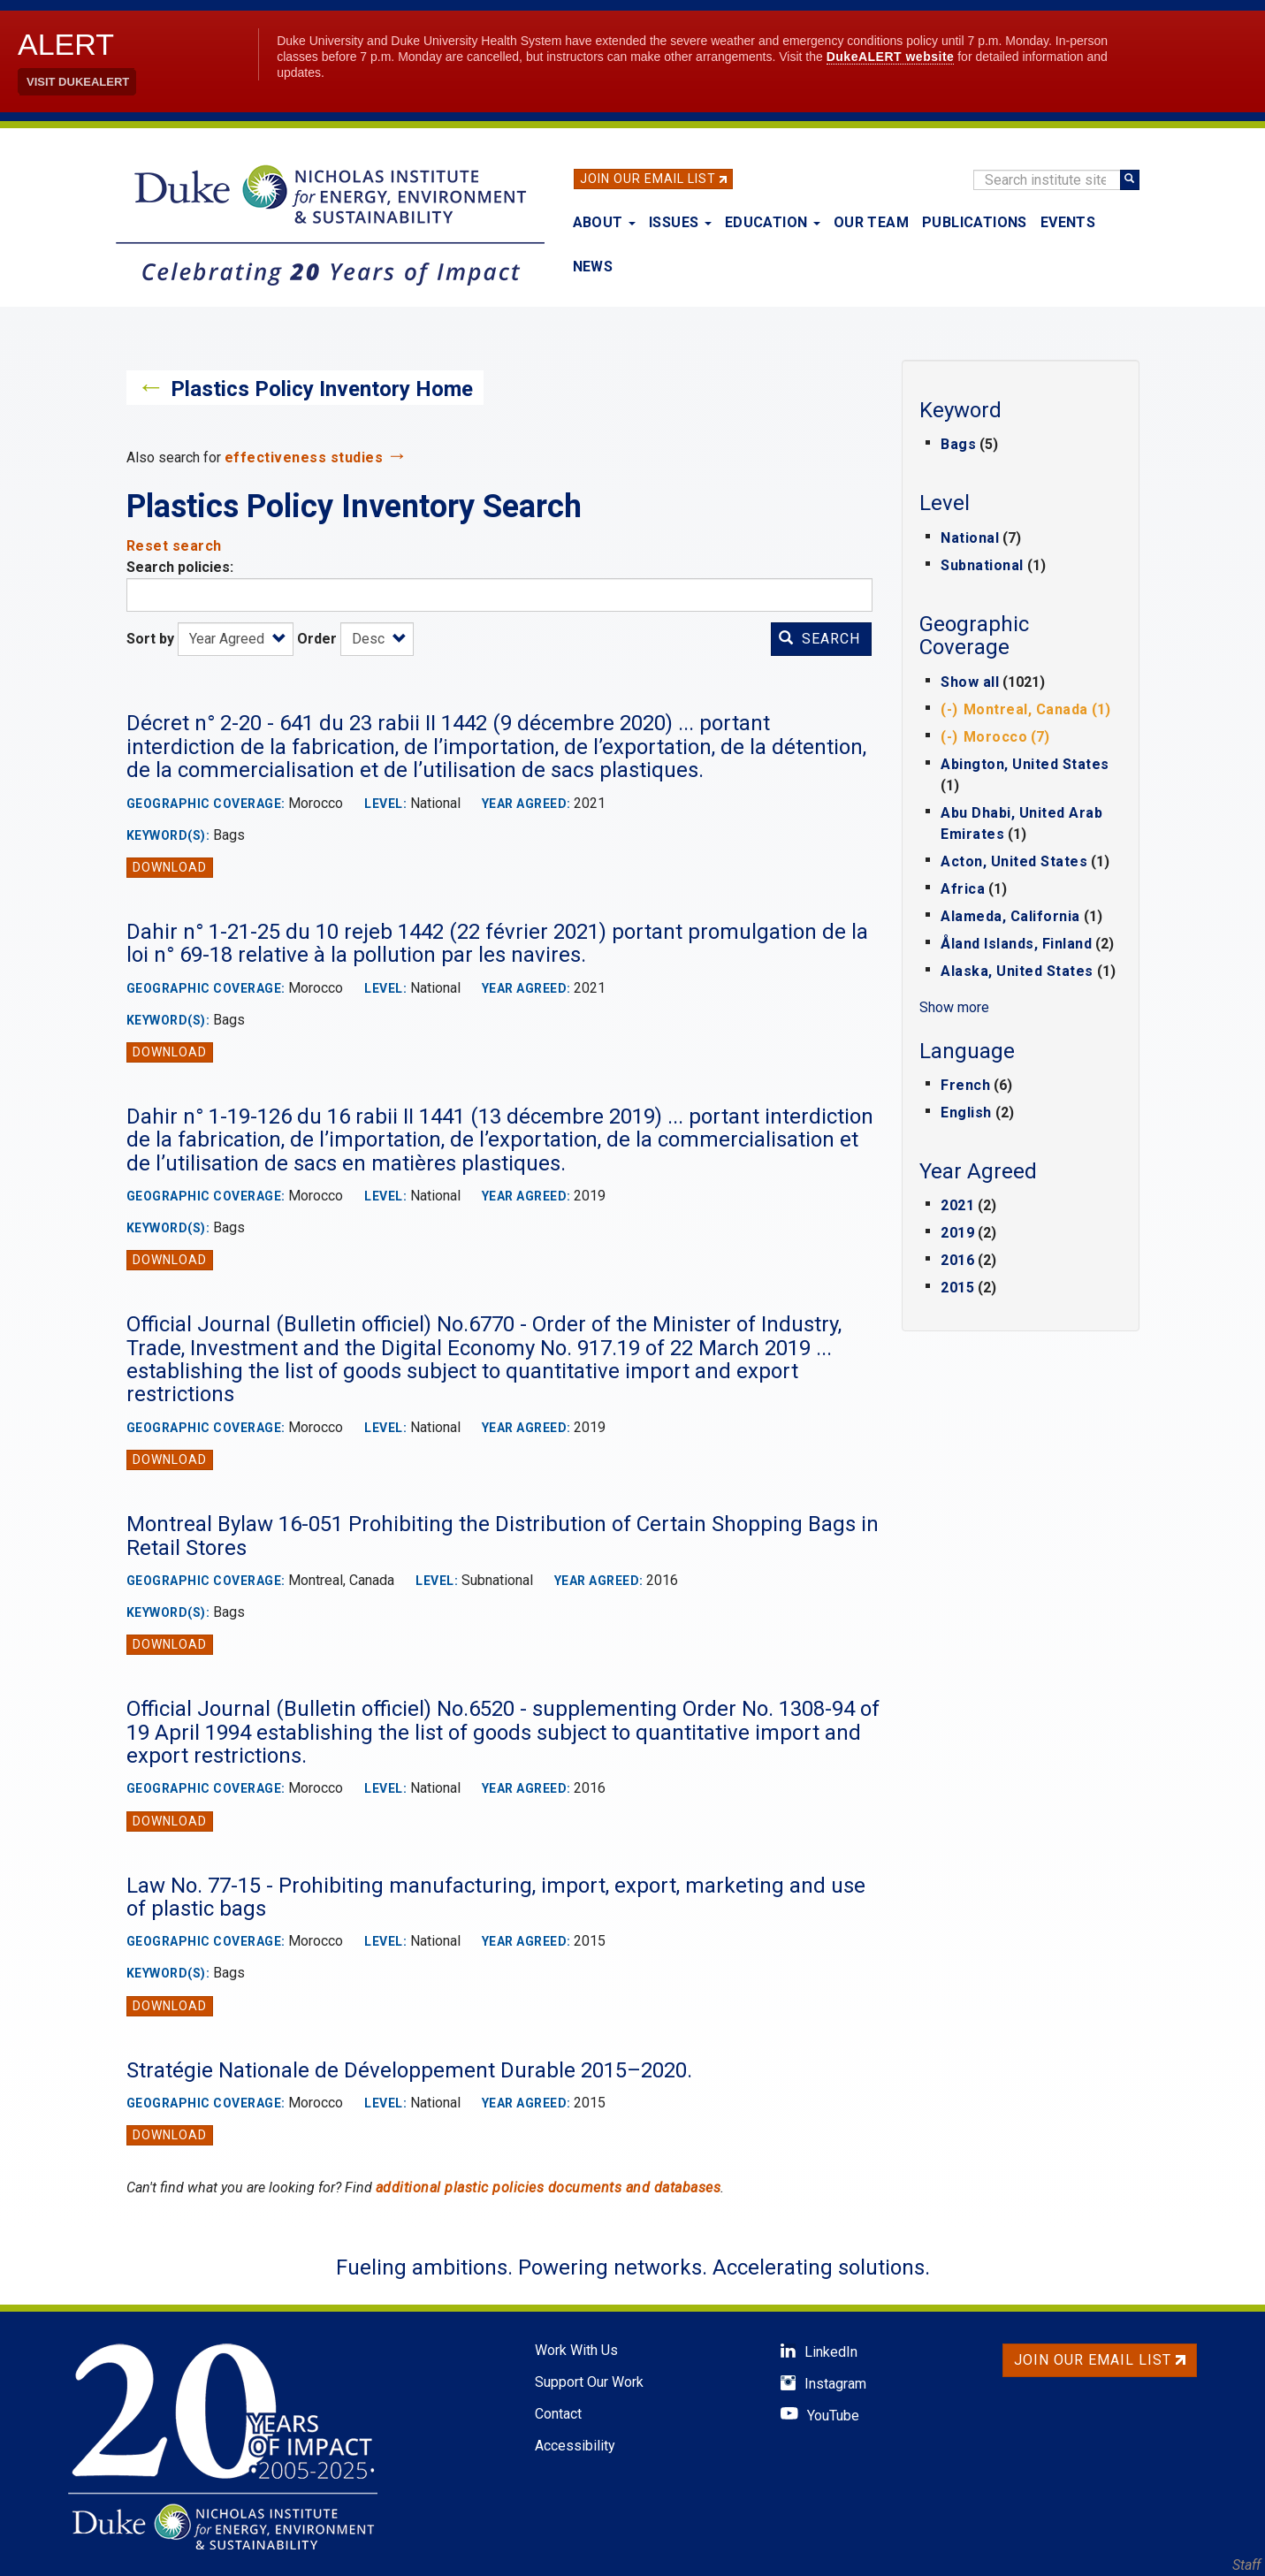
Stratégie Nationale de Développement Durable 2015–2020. (409, 2070)
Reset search (174, 545)
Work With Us (576, 2350)
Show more (954, 1007)
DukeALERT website (891, 57)
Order (317, 638)
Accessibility (575, 2445)
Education (772, 222)
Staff (1246, 2565)
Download (170, 867)
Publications (974, 222)
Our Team (871, 222)
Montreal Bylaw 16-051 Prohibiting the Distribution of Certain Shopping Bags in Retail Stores (502, 1535)
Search (819, 638)
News (593, 266)
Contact (558, 2413)
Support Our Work (589, 2382)
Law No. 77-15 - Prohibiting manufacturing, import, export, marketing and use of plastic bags (495, 1897)
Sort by (150, 638)
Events (1067, 222)
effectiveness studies (304, 457)
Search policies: (179, 567)
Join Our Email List (648, 178)
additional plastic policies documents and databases (548, 2187)
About (604, 222)
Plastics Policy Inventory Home (322, 389)
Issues (680, 222)
